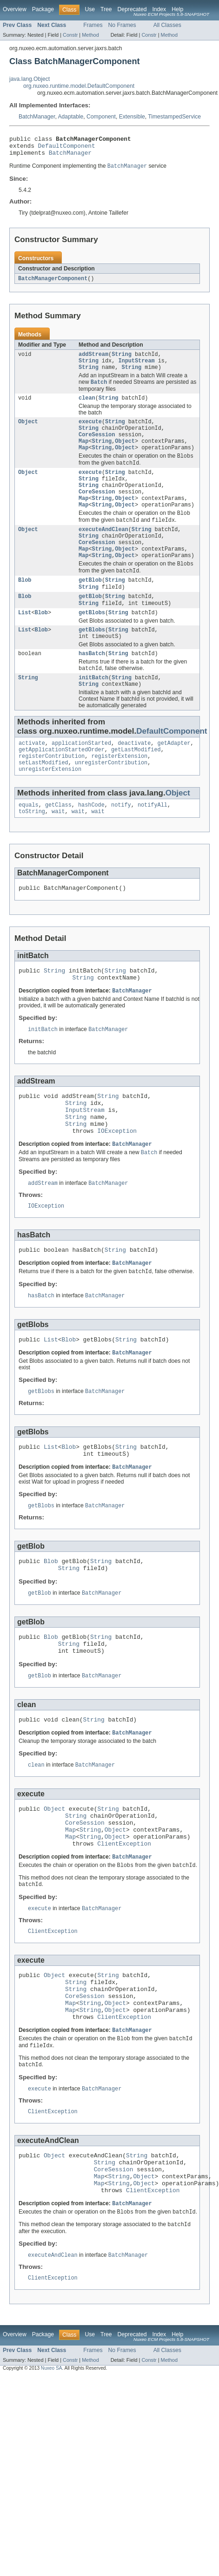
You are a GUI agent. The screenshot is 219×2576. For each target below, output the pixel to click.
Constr (70, 35)
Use (90, 9)
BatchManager (37, 116)
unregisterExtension (50, 809)
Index (159, 9)
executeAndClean (103, 551)
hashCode (91, 846)
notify (121, 846)
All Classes (167, 25)
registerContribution (52, 794)
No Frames (122, 25)
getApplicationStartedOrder (62, 787)
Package (43, 9)
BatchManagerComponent (52, 283)
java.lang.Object (29, 79)
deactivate (134, 779)
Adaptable (71, 116)
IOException (117, 1186)
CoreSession (97, 446)
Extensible (132, 116)
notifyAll (152, 846)
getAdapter (174, 779)
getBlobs (92, 643)
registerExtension (119, 794)
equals (29, 846)
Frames (92, 25)
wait (58, 853)
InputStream (136, 367)
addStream (93, 360)
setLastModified (43, 802)
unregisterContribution (111, 802)
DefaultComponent (66, 148)
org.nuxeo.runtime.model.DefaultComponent (78, 86)
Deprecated (132, 9)
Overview (15, 9)
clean (87, 407)
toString (32, 853)
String (122, 360)
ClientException (124, 1929)
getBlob (90, 607)
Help (177, 9)
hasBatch (92, 686)
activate (32, 779)
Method (90, 35)
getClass (58, 846)
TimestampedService (174, 116)
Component (101, 116)
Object (28, 431)
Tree (106, 9)
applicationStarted (81, 779)
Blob (24, 607)
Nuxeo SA (51, 2480)
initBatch (93, 712)
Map (83, 454)
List (24, 643)
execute (90, 431)
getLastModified (136, 787)
